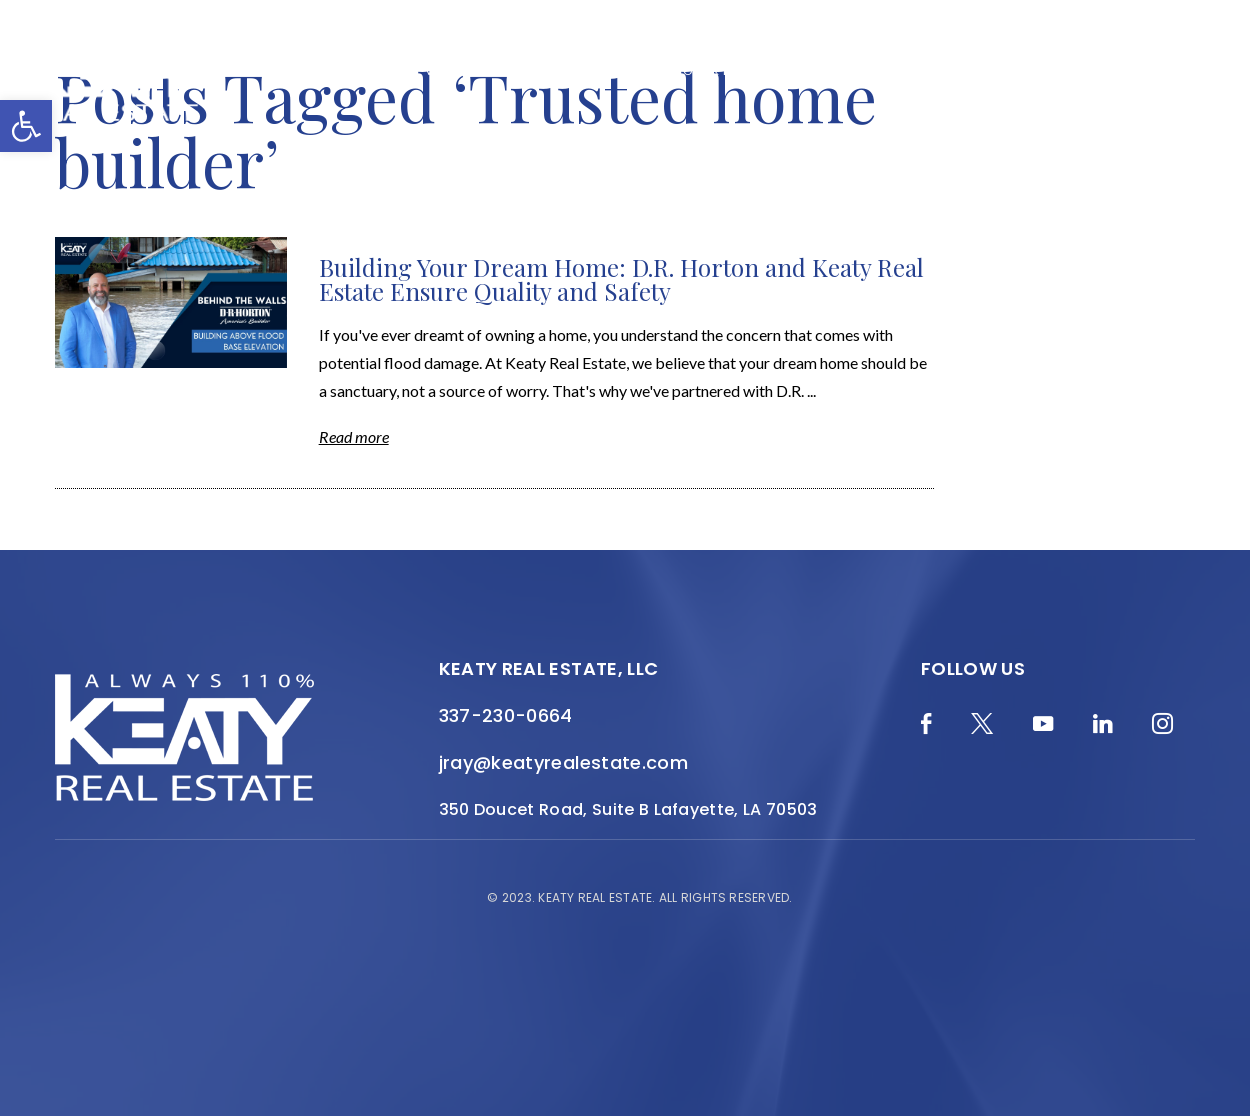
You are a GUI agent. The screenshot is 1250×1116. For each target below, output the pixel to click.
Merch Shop (260, 71)
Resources (929, 71)
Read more (354, 436)
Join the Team (1041, 71)
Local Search (819, 71)
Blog (342, 71)
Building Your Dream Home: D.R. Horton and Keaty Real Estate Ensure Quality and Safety (621, 279)
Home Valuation (442, 71)
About (547, 71)
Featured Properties (669, 71)
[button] (26, 126)
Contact (1145, 71)
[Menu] (1205, 85)
